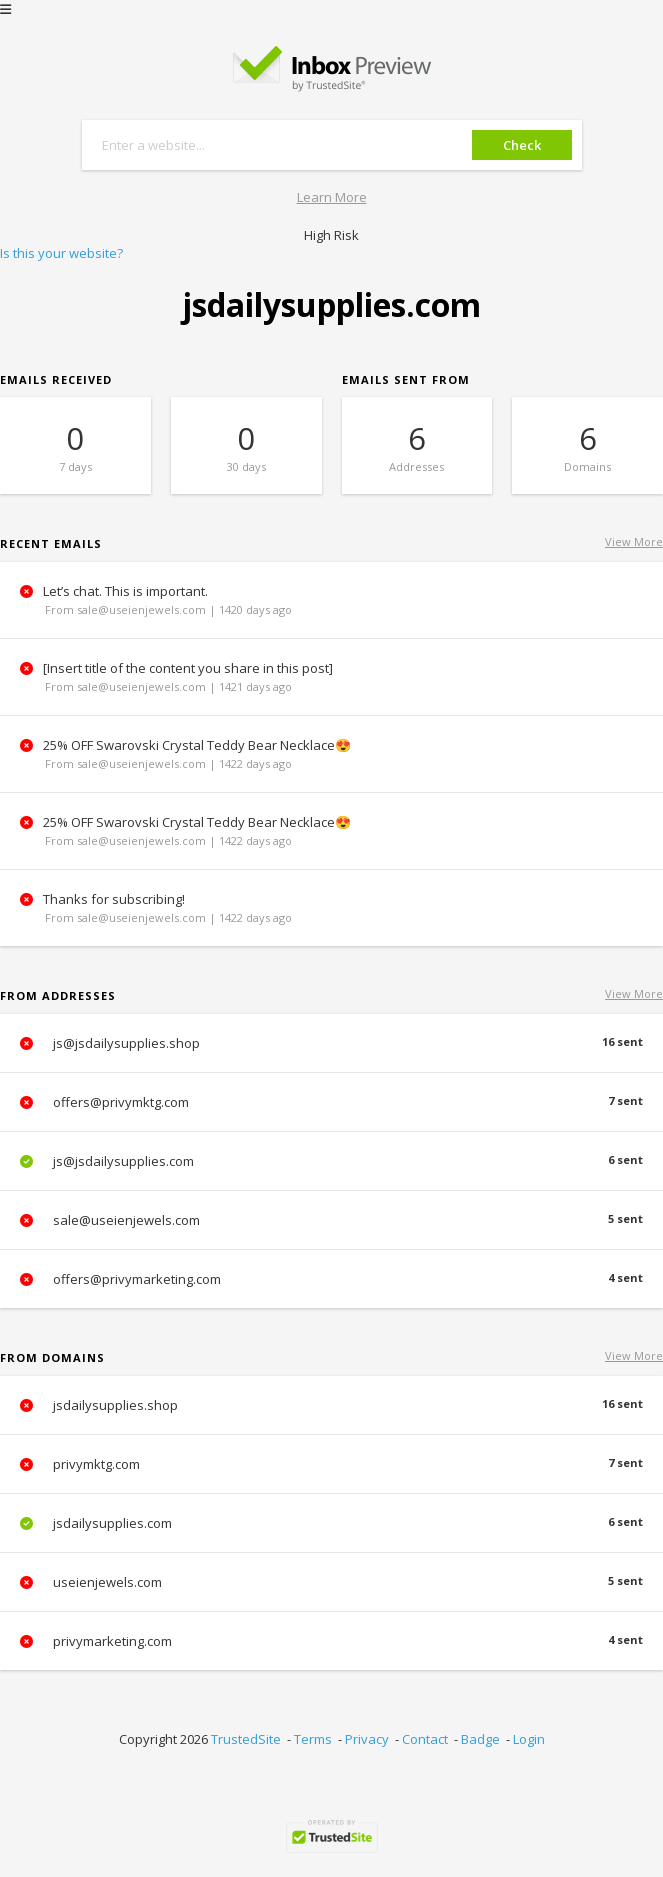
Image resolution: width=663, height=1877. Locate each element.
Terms (313, 1739)
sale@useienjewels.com (331, 1220)
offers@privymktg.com (331, 1102)
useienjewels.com (331, 1582)
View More (634, 541)
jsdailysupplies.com (331, 1523)
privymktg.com (331, 1464)
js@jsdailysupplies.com (331, 1161)
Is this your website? (61, 253)
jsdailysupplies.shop (331, 1405)
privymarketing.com (331, 1641)
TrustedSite (246, 1739)
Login (529, 1739)
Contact (425, 1739)
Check (522, 145)
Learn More (332, 197)
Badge (480, 1739)
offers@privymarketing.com (331, 1279)
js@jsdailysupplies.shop (331, 1043)
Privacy (367, 1739)
